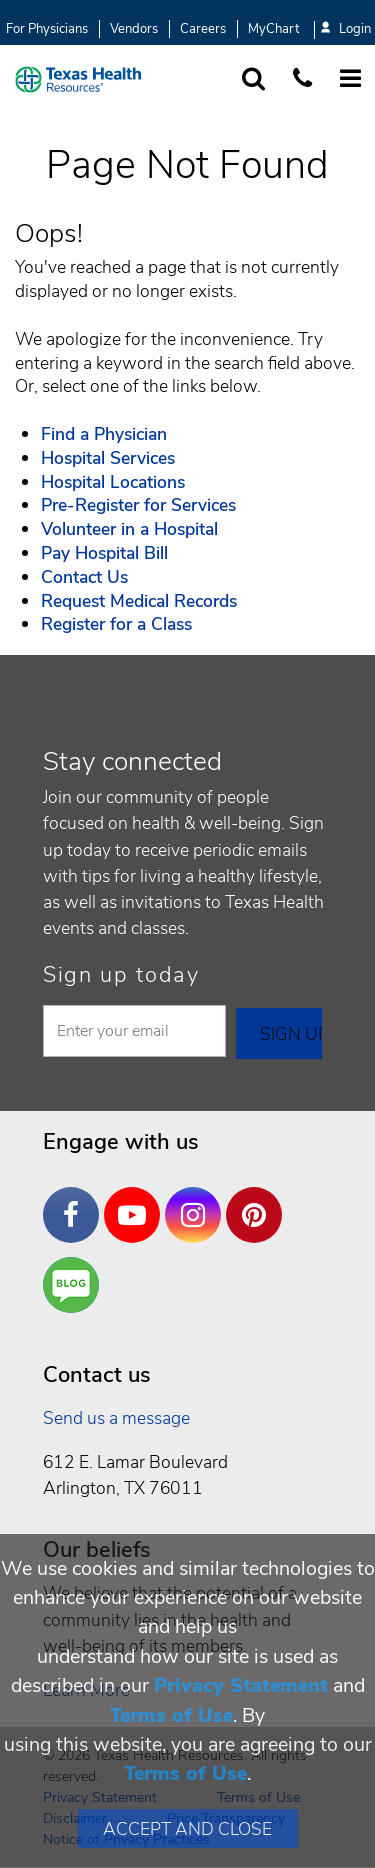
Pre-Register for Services (138, 505)
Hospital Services (108, 458)
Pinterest (259, 1200)
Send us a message (116, 1418)
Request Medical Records (139, 601)
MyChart (273, 29)
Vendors (134, 29)
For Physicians (47, 29)
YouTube (137, 1200)
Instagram (198, 1200)
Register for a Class (116, 624)
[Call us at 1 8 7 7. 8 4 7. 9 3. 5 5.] (302, 79)
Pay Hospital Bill (104, 553)
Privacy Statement (241, 1685)
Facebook (76, 1200)
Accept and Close (187, 1829)
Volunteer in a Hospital (129, 529)
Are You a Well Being (75, 1285)
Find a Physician (104, 434)
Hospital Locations (113, 482)
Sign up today (121, 975)
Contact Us (84, 577)
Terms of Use (171, 1715)
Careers (203, 29)
